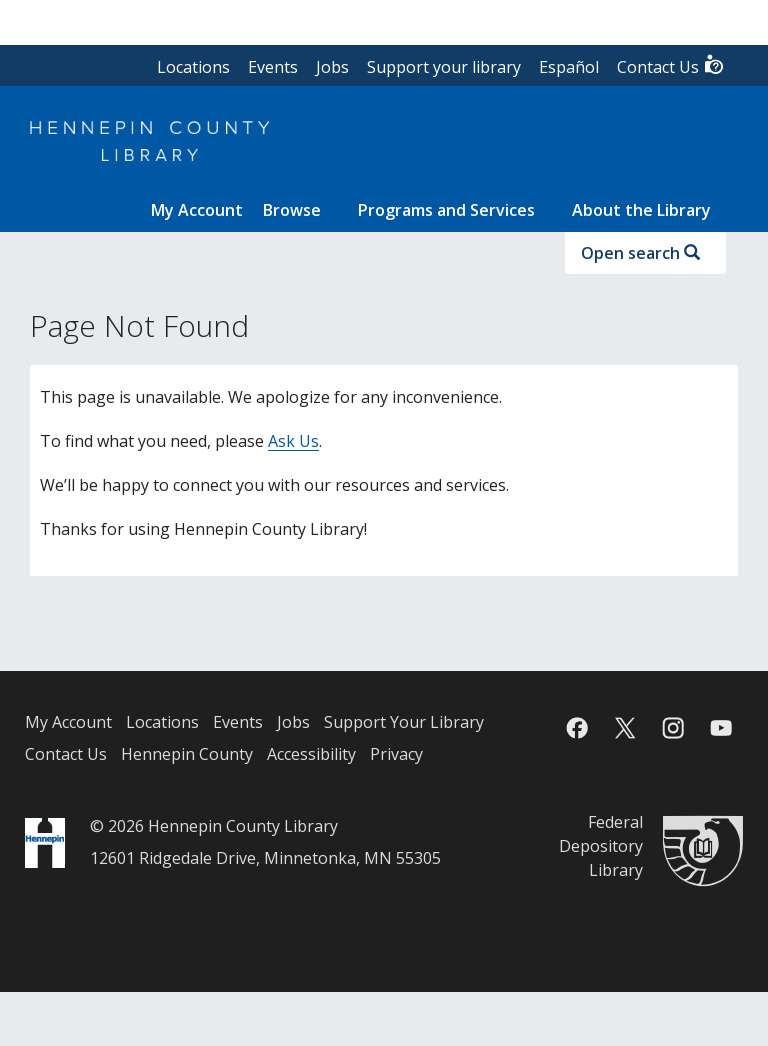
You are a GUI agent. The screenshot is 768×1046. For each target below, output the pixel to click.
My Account (68, 722)
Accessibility (311, 754)
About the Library (641, 210)
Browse (292, 210)
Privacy (396, 754)
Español (569, 67)
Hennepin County (187, 754)
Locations (193, 67)
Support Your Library (404, 722)
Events (273, 67)
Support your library (444, 67)
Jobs (332, 67)
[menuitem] (197, 210)
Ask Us (293, 441)
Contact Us (671, 65)
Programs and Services (446, 210)
